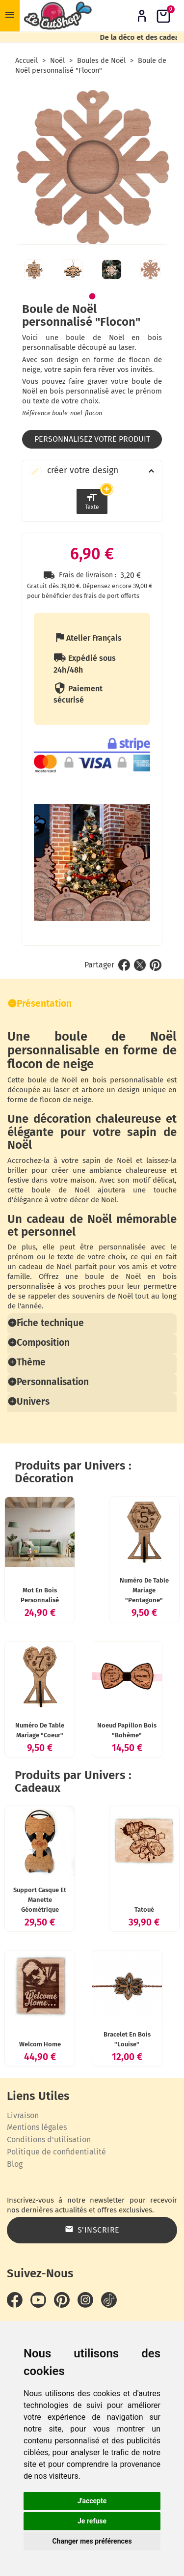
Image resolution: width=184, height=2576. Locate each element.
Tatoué (142, 1949)
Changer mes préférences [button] (91, 2541)
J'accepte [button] (92, 2501)
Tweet (140, 1013)
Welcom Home (42, 2088)
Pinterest (155, 1013)
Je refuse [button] (92, 2521)
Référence (36, 413)
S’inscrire (92, 2273)
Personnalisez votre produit (92, 439)
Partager (124, 1013)
